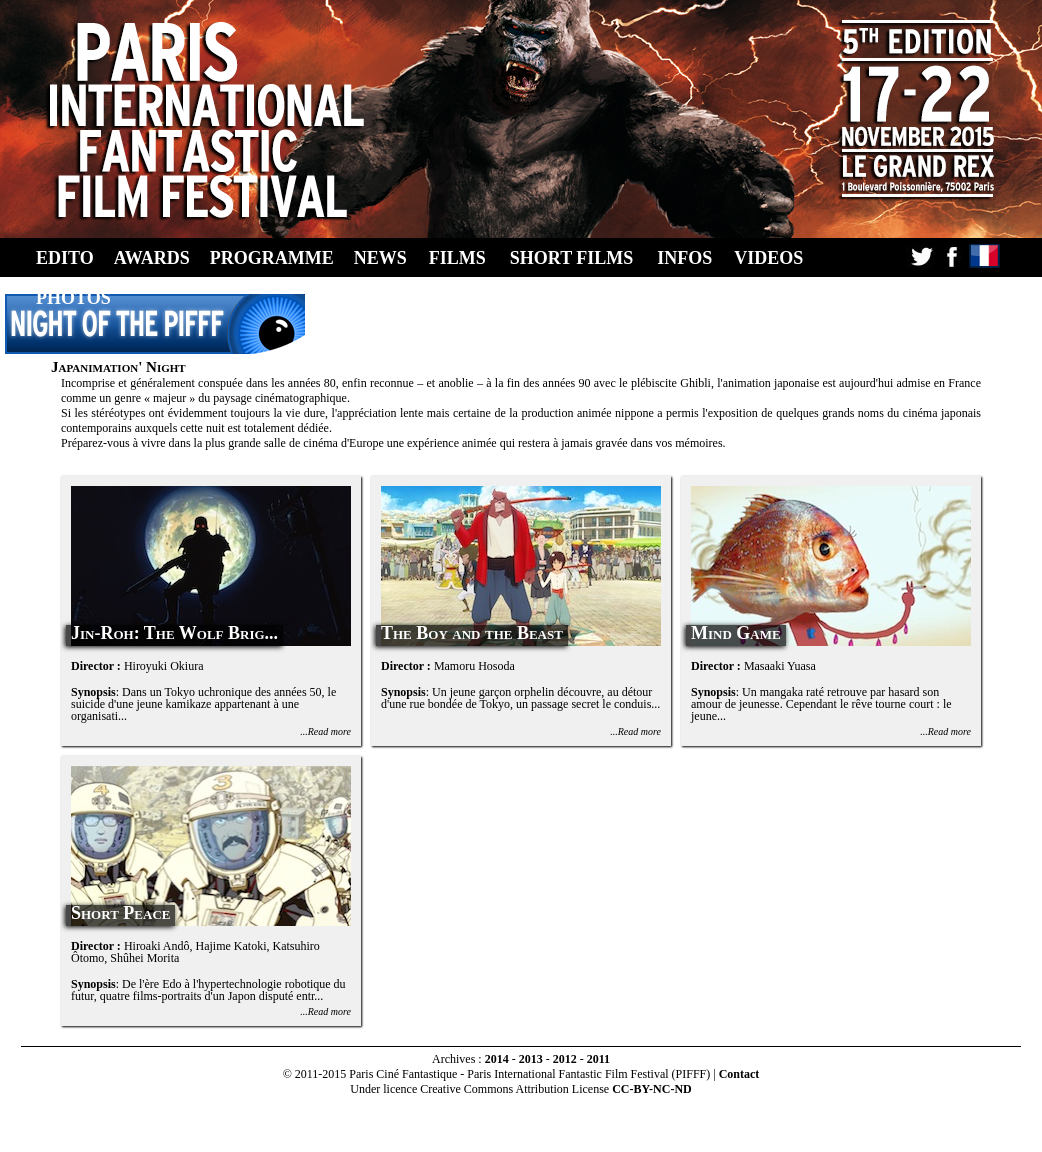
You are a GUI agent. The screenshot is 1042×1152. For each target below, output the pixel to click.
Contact (739, 1074)
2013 (531, 1059)
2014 (497, 1059)
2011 (598, 1059)
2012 (565, 1059)
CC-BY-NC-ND (652, 1089)
